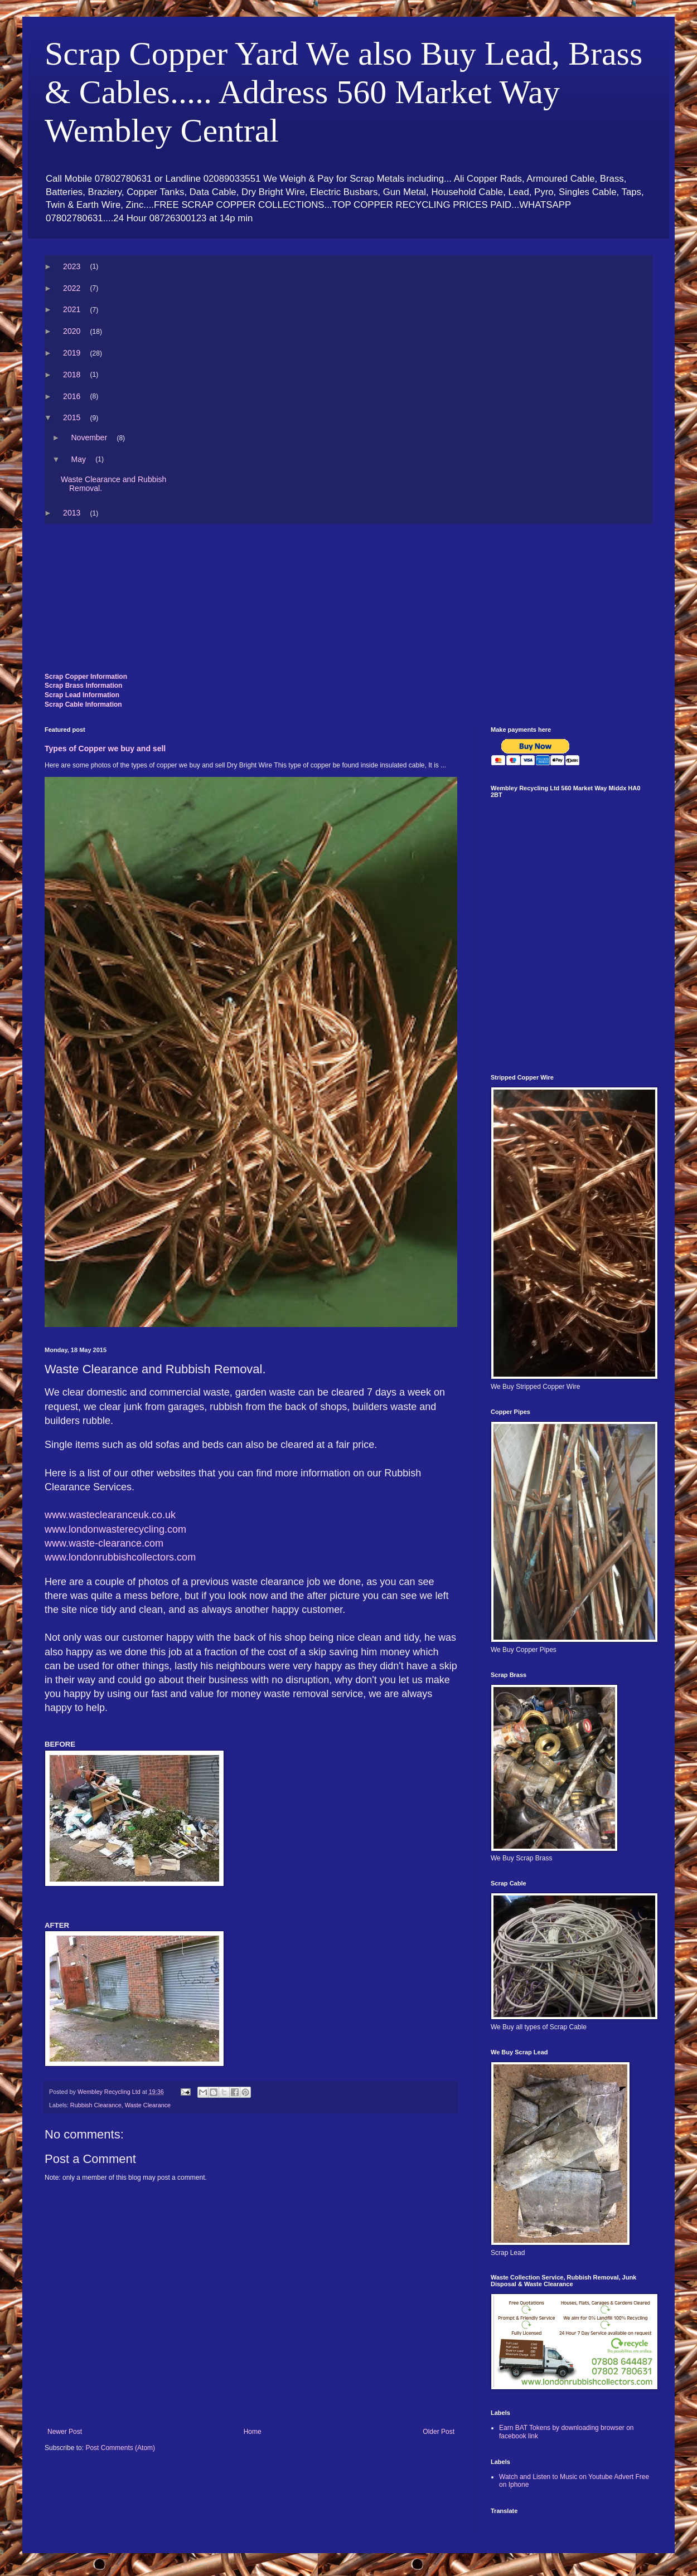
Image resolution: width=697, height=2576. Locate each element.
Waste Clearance (148, 2105)
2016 (72, 396)
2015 (72, 417)
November (89, 437)
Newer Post (64, 2432)
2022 (72, 288)
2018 (72, 374)
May (78, 459)
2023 (72, 266)
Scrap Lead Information (82, 695)
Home (253, 2432)
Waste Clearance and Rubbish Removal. (113, 484)
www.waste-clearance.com (104, 1543)
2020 (72, 331)
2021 (72, 309)
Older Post (438, 2432)
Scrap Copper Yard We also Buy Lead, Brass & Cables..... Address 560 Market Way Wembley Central (343, 92)
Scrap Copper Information (86, 677)
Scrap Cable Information (83, 704)
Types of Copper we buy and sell (105, 748)
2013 (72, 512)
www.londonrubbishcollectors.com (120, 1557)
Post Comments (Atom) (120, 2448)
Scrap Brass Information (83, 685)
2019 (72, 352)
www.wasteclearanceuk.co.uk (110, 1514)
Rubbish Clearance (96, 2105)
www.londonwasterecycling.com (115, 1529)
